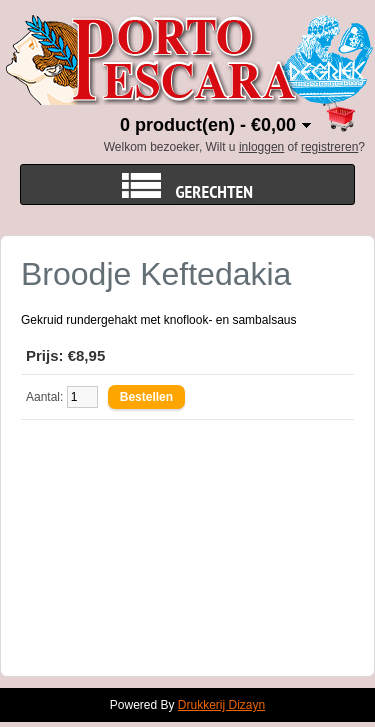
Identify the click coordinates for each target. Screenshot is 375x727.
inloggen (261, 147)
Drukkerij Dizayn (221, 705)
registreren (329, 147)
